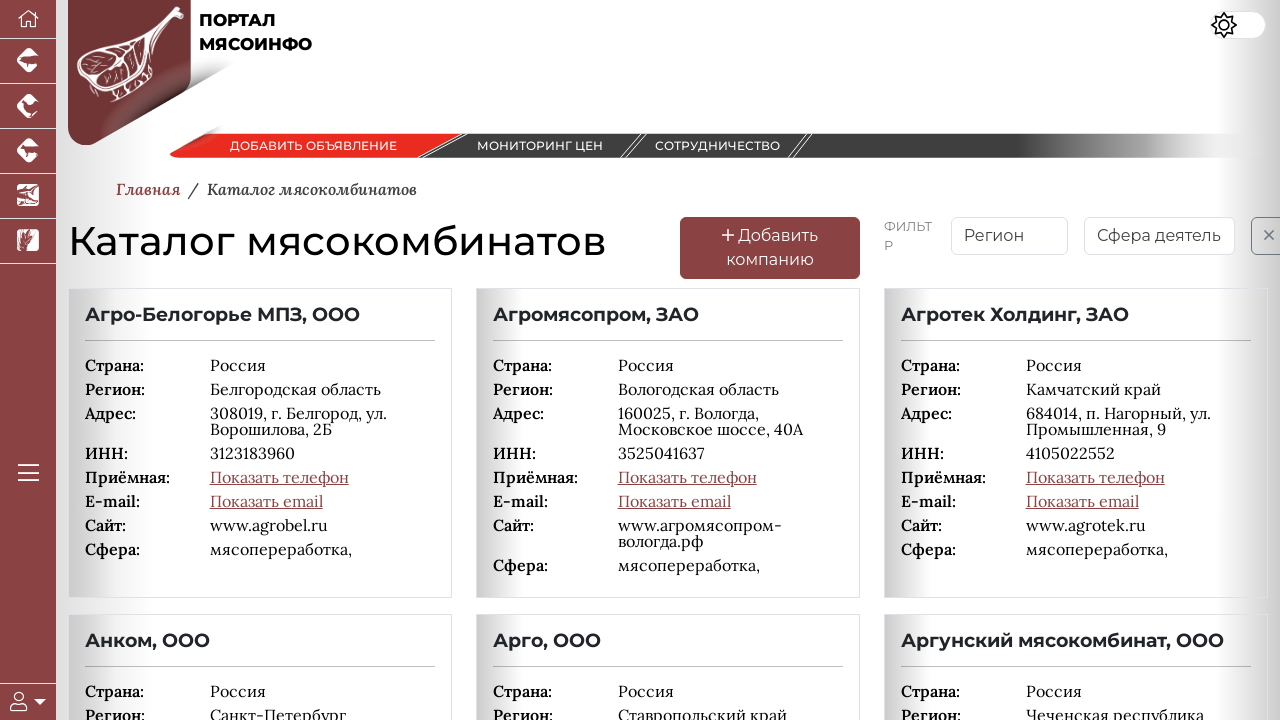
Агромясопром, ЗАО (596, 314)
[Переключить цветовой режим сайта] (1238, 25)
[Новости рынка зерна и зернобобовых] (28, 241)
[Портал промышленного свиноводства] (28, 61)
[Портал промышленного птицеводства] (28, 106)
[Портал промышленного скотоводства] (28, 151)
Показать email (266, 501)
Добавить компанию (770, 247)
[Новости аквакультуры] (28, 196)
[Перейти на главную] (28, 19)
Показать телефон (279, 477)
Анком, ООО (147, 640)
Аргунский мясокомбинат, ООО (1062, 640)
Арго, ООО (547, 640)
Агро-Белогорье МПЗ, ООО (222, 314)
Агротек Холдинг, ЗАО (1015, 314)
